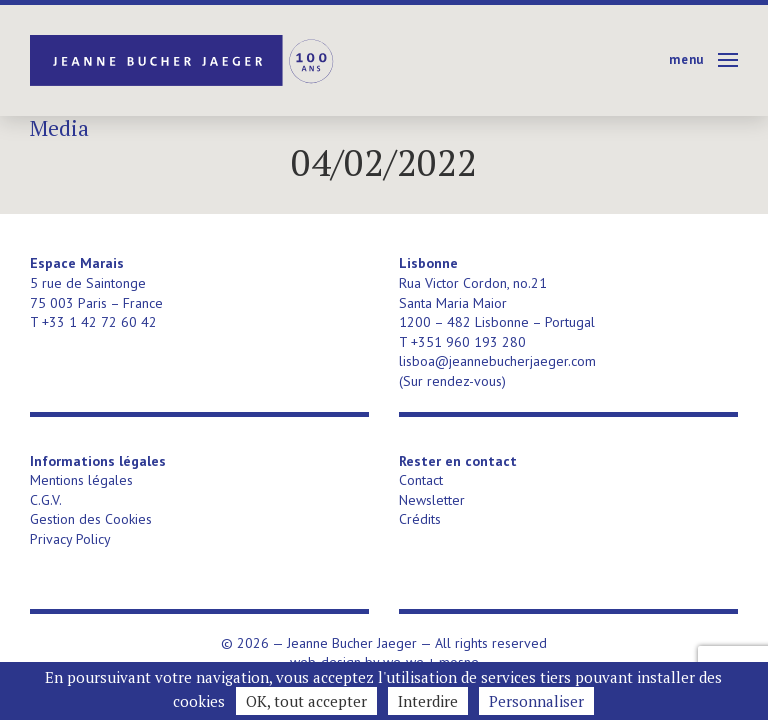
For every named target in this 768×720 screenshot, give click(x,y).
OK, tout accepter (306, 701)
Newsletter (432, 500)
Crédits (420, 519)
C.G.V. (46, 500)
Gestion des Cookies (91, 519)
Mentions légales (81, 480)
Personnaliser (536, 701)
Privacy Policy (70, 539)
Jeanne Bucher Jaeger (183, 60)
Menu (686, 59)
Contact (421, 480)
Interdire (428, 701)
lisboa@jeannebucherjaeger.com (497, 361)
